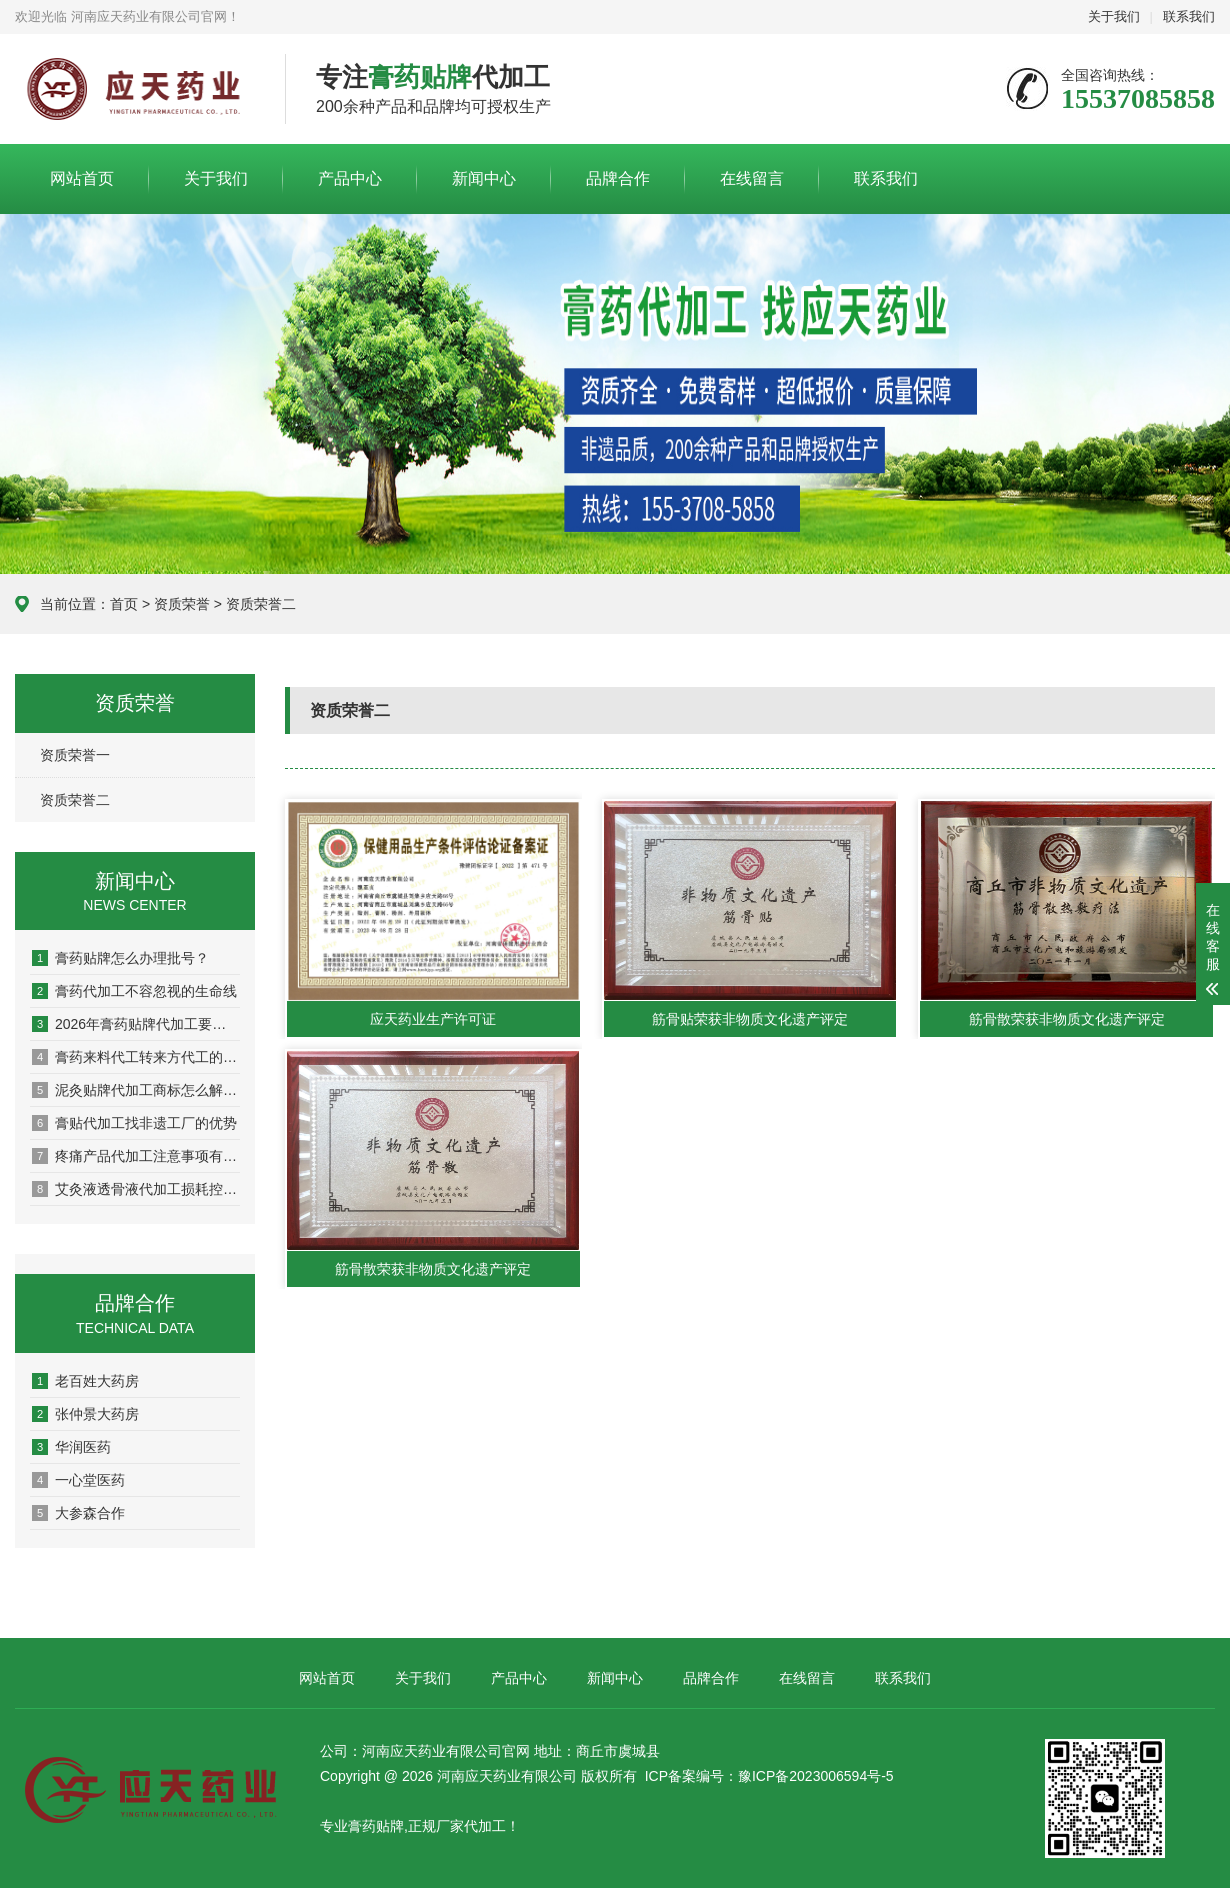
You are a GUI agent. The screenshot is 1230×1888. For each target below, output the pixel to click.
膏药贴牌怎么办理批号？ (120, 958)
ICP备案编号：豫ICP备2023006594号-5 (769, 1776)
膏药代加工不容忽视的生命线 (134, 991)
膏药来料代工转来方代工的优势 (136, 1057)
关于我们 (1114, 16)
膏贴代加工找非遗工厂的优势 (134, 1123)
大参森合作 (78, 1513)
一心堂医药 (78, 1480)
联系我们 (1189, 16)
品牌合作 (618, 178)
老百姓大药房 (85, 1381)
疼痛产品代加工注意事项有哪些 (136, 1156)
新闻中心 (484, 178)
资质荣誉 (182, 604)
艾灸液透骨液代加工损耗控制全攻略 (136, 1189)
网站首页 (82, 178)
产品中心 (350, 178)
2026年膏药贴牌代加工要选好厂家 (136, 1024)
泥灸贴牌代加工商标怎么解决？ (136, 1090)
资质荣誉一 (75, 755)
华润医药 (71, 1447)
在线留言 (752, 178)
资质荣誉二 (75, 800)
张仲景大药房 (85, 1414)
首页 (124, 604)
